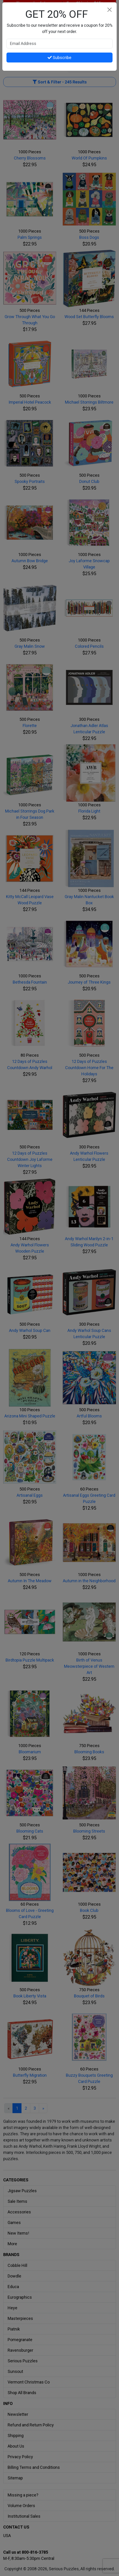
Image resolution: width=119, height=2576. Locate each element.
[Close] (109, 9)
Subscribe (59, 57)
